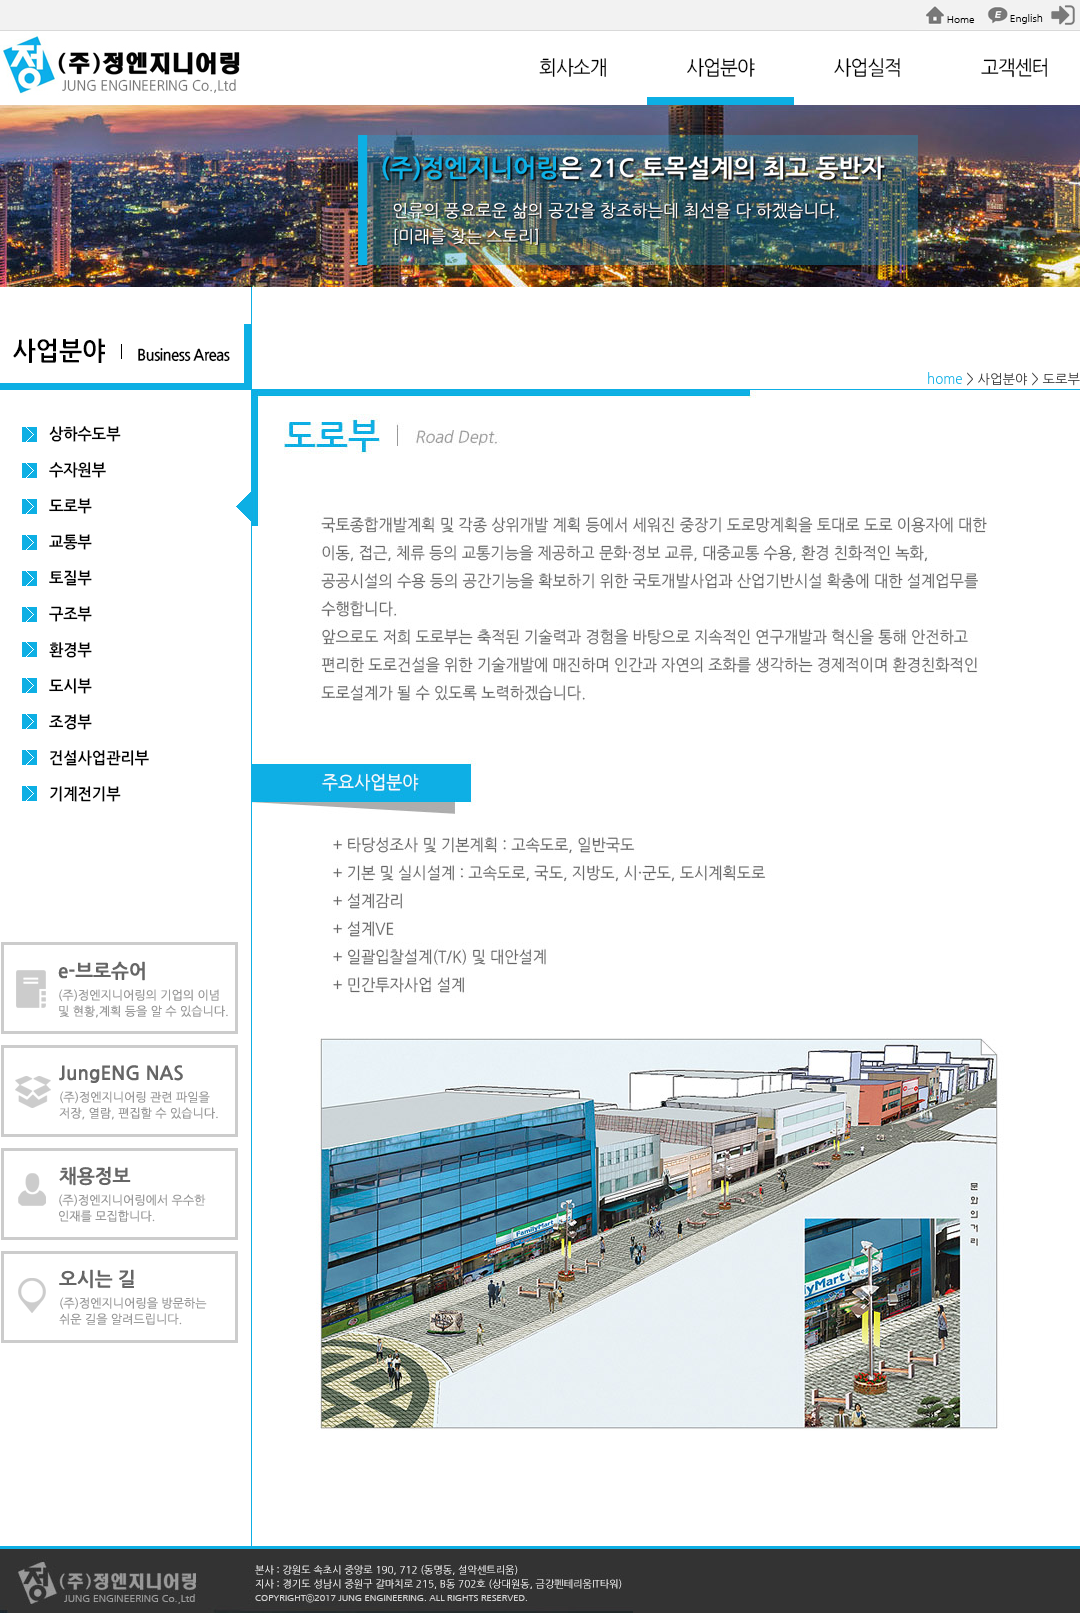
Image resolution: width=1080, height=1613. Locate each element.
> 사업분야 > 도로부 (1023, 379)
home (945, 379)
